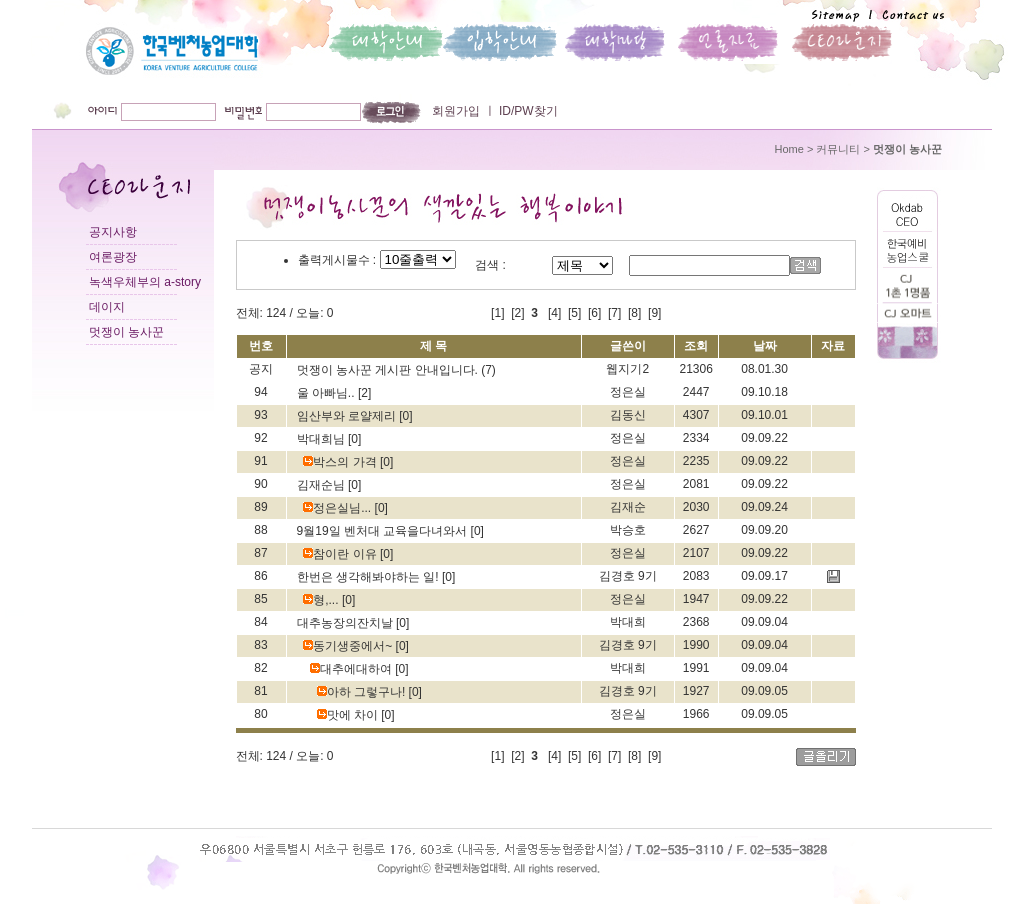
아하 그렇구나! (363, 692)
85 (260, 599)
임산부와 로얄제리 (348, 416)
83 (260, 645)
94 (260, 392)
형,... (322, 600)
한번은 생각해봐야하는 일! (369, 577)
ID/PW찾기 (527, 111)
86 (260, 576)
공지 (261, 369)
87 (260, 553)
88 (260, 530)
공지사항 (113, 232)
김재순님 (322, 485)
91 (260, 461)
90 (260, 484)
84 (260, 622)
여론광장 (113, 257)
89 (260, 507)
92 (260, 438)
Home (789, 149)
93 (260, 415)
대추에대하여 (352, 669)
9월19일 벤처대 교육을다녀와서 (384, 531)
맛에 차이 (349, 715)
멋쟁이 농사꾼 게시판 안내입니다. (389, 370)
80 (260, 714)
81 (260, 691)
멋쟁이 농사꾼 (126, 332)
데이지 (107, 307)
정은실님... (338, 508)
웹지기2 (627, 369)
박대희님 (322, 439)
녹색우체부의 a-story (145, 282)
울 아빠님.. (327, 393)
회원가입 (456, 111)
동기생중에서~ (349, 646)
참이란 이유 (341, 554)
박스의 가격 (341, 462)
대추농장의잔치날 (346, 623)
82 (260, 668)
